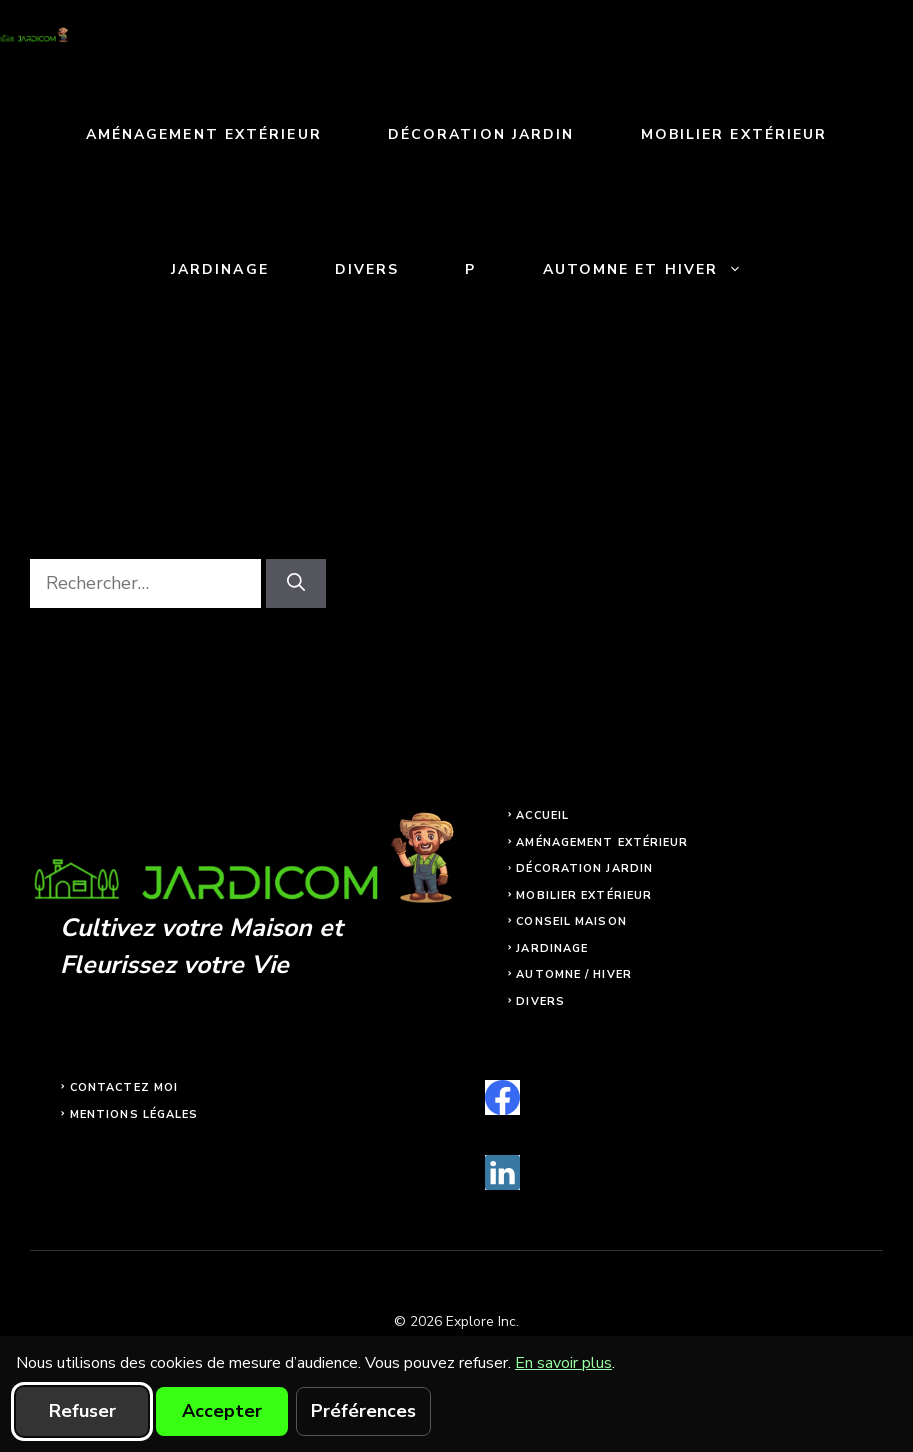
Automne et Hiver (659, 269)
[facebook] (502, 1097)
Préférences (363, 1411)
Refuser (82, 1411)
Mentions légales (134, 1114)
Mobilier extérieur (734, 134)
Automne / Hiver (574, 974)
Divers (367, 269)
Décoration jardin (481, 134)
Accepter (222, 1411)
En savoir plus (563, 1363)
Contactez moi (124, 1087)
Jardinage (220, 269)
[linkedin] (502, 1172)
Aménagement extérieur (204, 134)
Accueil (542, 815)
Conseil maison (571, 921)
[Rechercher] (296, 583)
